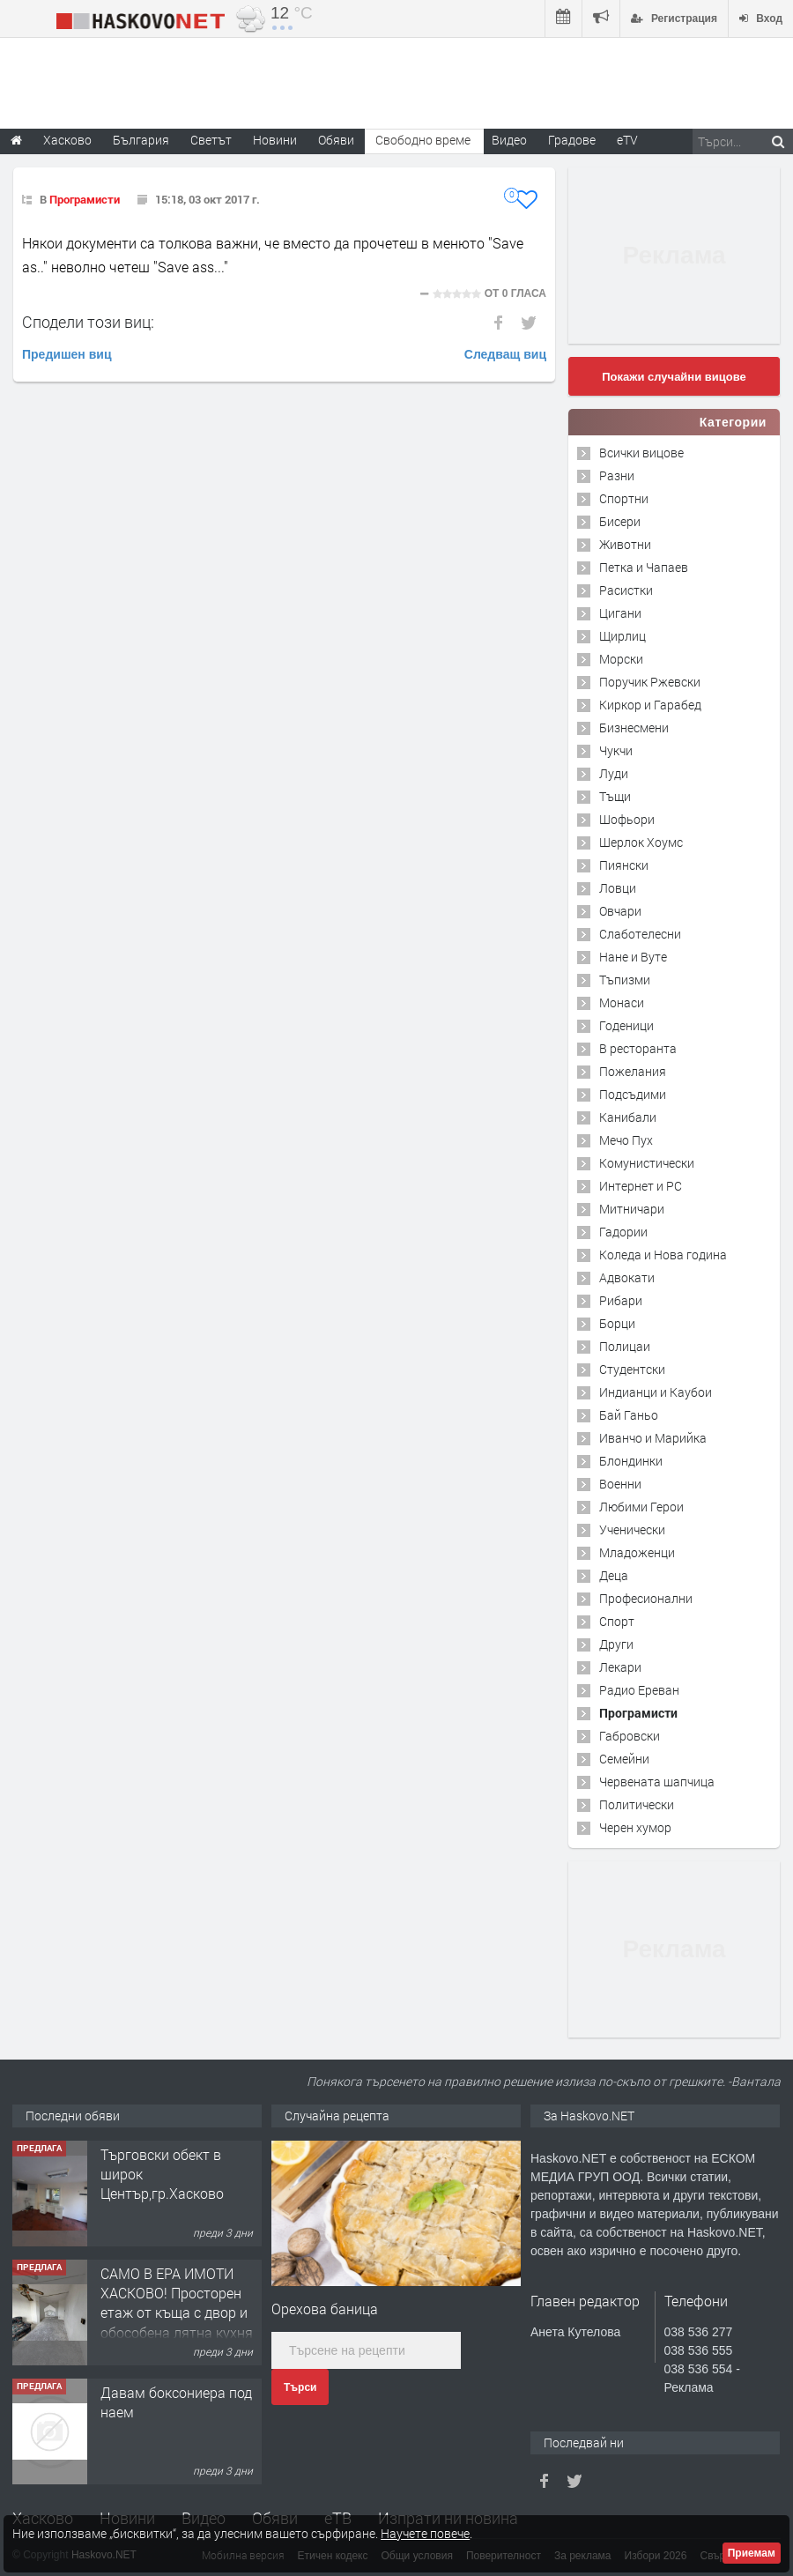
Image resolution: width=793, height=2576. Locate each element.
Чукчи (616, 750)
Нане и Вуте (633, 956)
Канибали (627, 1117)
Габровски (629, 1735)
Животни (625, 544)
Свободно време (423, 139)
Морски (621, 658)
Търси (300, 2387)
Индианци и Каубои (655, 1392)
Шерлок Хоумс (641, 842)
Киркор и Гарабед (650, 704)
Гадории (623, 1231)
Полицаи (624, 1346)
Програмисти (84, 199)
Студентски (632, 1369)
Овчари (620, 910)
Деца (613, 1575)
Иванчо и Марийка (653, 1437)
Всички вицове (641, 452)
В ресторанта (638, 1048)
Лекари (620, 1667)
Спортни (623, 498)
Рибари (620, 1300)
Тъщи (615, 796)
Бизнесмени (634, 727)
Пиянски (623, 865)
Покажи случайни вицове (674, 376)
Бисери (620, 521)
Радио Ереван (639, 1689)
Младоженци (637, 1552)
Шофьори (627, 819)
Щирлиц (622, 635)
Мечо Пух (626, 1140)
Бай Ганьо (628, 1415)
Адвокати (627, 1277)
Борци (617, 1323)
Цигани (620, 613)
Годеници (626, 1025)
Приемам (751, 2553)
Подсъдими (632, 1094)
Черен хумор (635, 1827)
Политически (636, 1804)
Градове (572, 139)
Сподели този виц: (88, 322)
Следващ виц (505, 354)
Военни (620, 1483)
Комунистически (646, 1162)
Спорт (616, 1621)
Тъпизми (624, 979)
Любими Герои (641, 1506)
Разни (616, 475)
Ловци (617, 888)
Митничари (631, 1208)
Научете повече (425, 2533)
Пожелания (632, 1071)
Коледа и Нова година (663, 1254)
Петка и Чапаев (643, 567)
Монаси (621, 1002)
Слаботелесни (640, 933)
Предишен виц (67, 354)
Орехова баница (324, 2308)
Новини (275, 139)
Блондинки (631, 1460)
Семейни (624, 1758)
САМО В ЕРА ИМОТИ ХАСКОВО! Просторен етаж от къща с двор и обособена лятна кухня (176, 2303)
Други (616, 1644)
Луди (613, 773)
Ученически (632, 1529)
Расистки (626, 590)
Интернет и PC (640, 1185)
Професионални (646, 1598)
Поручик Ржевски (649, 681)
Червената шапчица (657, 1781)
